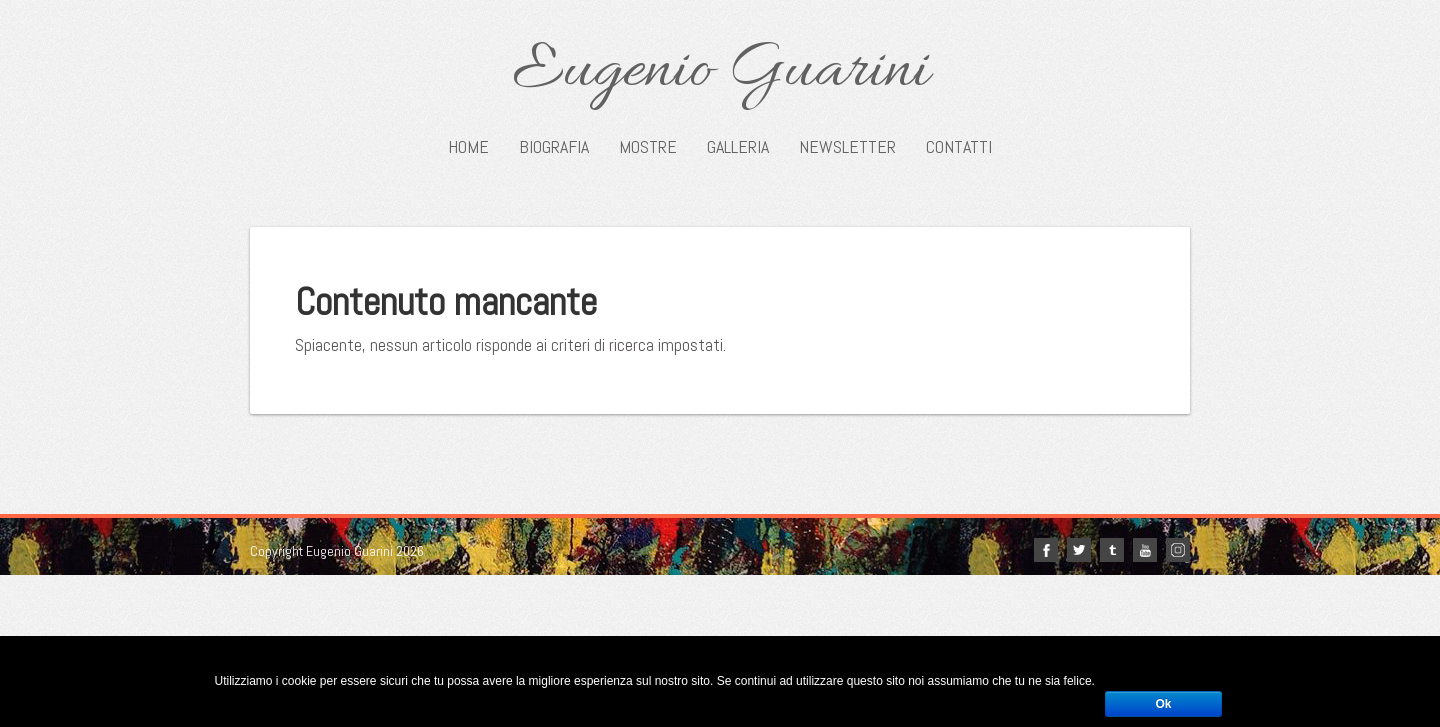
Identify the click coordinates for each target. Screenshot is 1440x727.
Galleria (738, 147)
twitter (1079, 550)
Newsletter (847, 147)
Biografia (554, 147)
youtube (1145, 550)
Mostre (648, 147)
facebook (1046, 550)
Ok (1163, 704)
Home (468, 147)
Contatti (959, 147)
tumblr (1112, 550)
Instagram (1178, 550)
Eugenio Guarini (720, 72)
